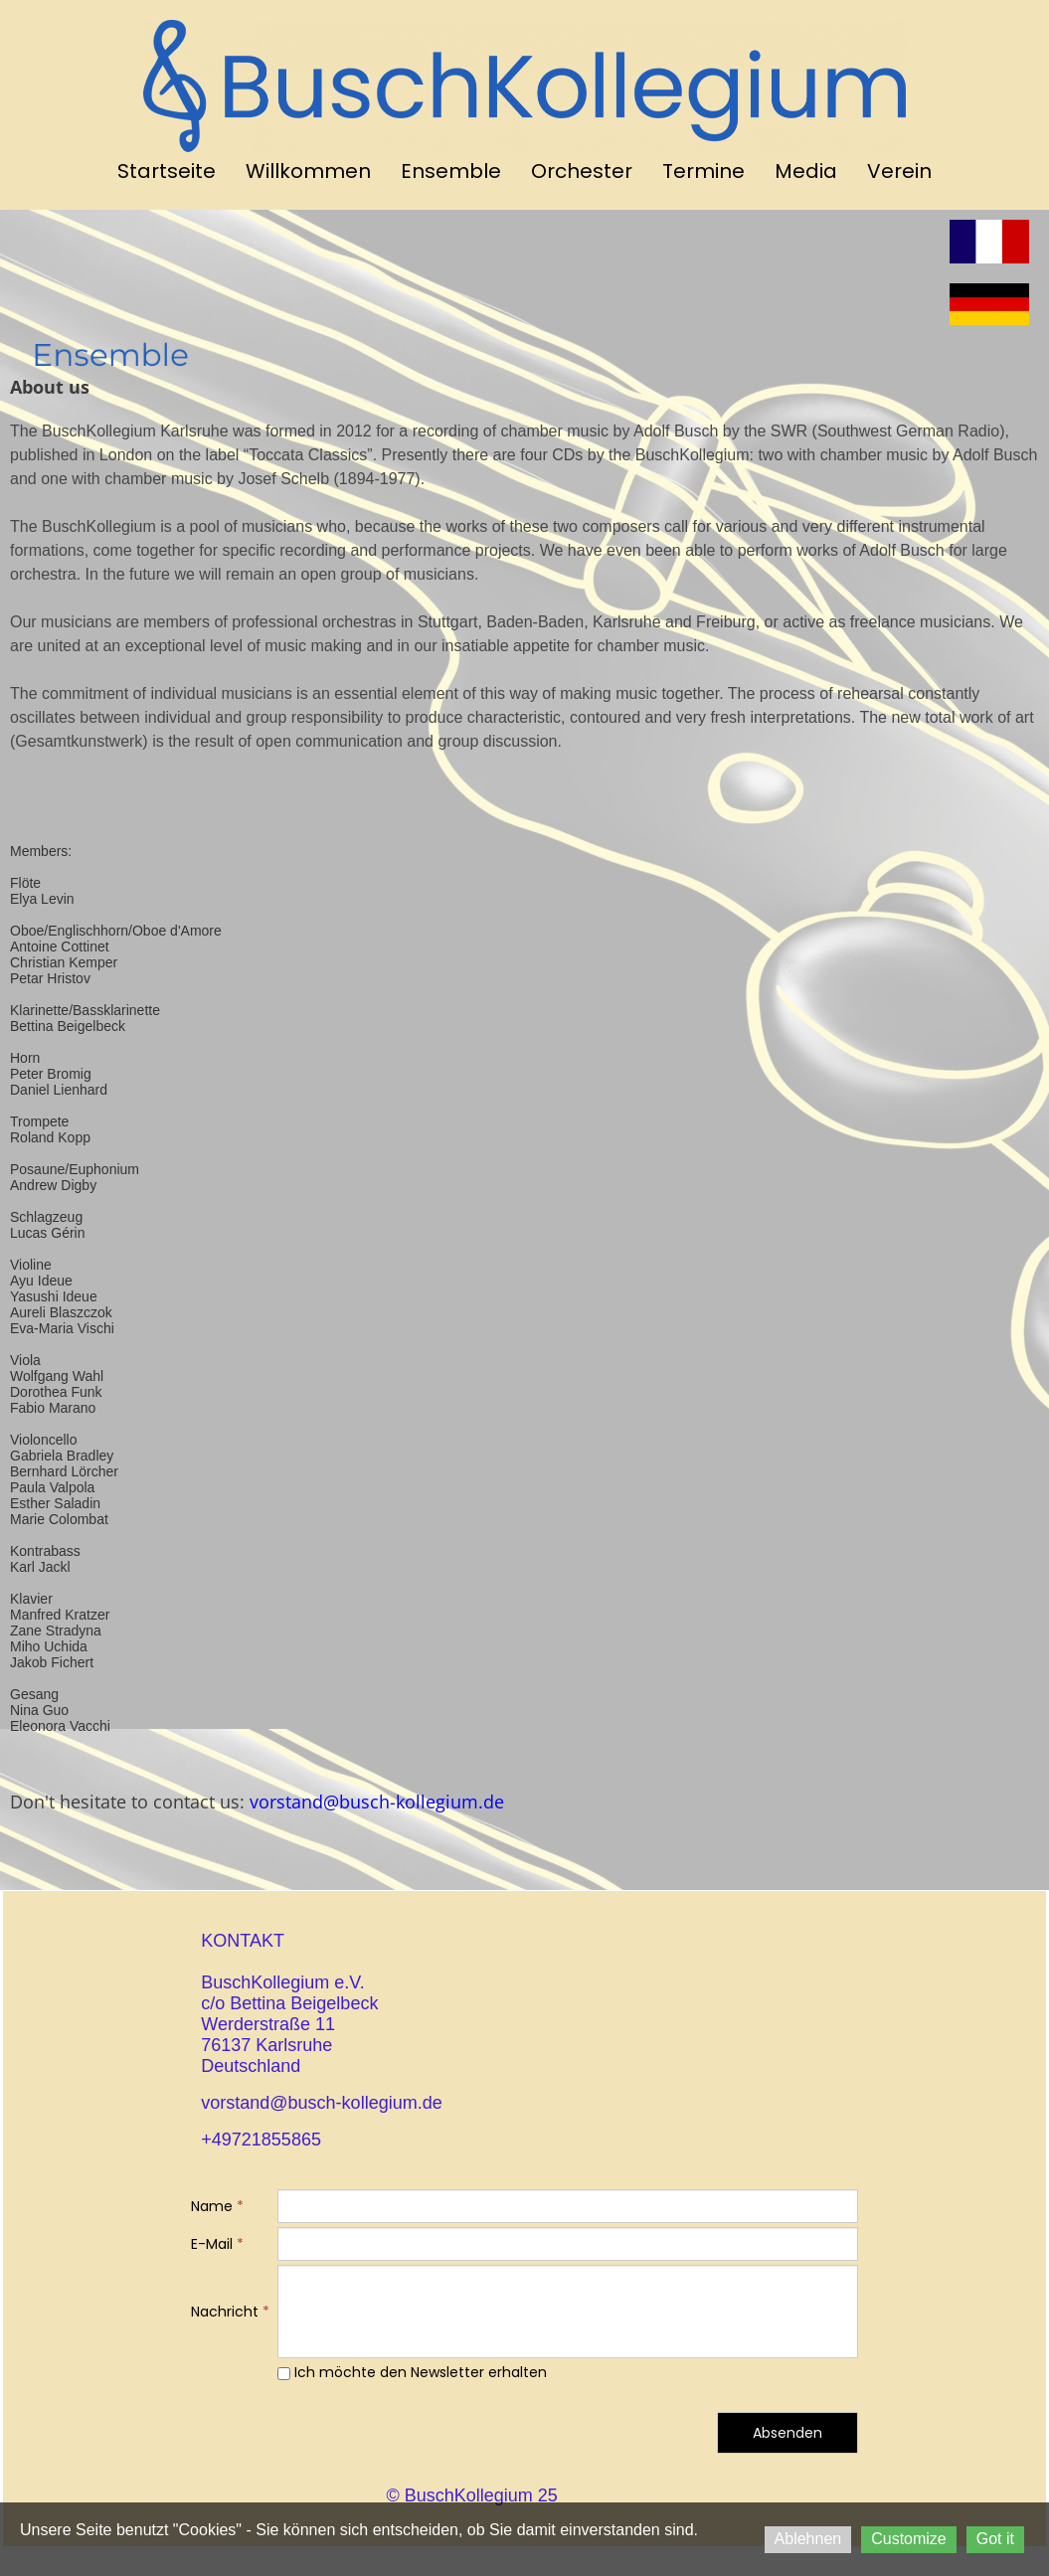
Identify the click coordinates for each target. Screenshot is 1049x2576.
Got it (995, 2538)
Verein (899, 171)
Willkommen (308, 171)
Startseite (166, 171)
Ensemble (451, 171)
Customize (909, 2538)
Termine (703, 171)
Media (806, 171)
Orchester (581, 171)
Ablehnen (808, 2538)
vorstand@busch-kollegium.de (377, 1801)
